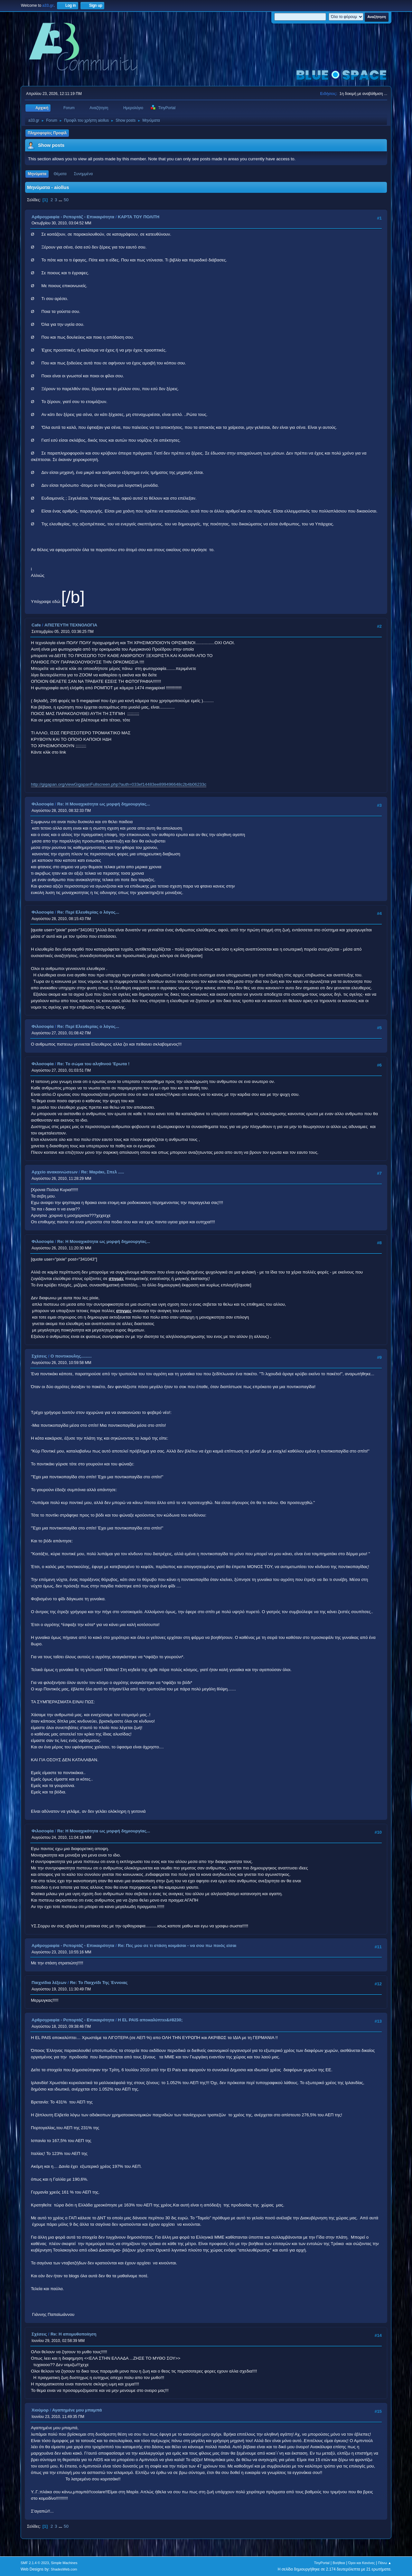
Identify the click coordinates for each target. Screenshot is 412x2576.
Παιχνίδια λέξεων (49, 1982)
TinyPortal (322, 2563)
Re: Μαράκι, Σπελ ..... (102, 1172)
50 (66, 199)
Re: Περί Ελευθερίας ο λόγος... (88, 912)
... (61, 199)
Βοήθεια (338, 2563)
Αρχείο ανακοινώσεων (55, 1172)
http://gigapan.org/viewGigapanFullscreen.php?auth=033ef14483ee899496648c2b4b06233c (118, 784)
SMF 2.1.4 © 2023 (35, 2563)
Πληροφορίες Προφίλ (47, 133)
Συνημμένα (83, 174)
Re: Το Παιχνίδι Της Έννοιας (98, 1982)
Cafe (36, 625)
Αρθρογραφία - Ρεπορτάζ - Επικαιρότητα (73, 216)
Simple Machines (64, 2563)
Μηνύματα (37, 174)
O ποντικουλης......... (71, 1356)
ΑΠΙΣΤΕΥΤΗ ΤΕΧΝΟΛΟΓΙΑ (70, 625)
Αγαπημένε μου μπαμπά (77, 2410)
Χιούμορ (40, 2410)
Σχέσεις (39, 1356)
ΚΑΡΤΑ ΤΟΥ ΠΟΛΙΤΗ (138, 216)
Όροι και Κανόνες (361, 2563)
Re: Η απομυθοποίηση (74, 2334)
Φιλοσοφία (43, 804)
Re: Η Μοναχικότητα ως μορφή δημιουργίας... (103, 804)
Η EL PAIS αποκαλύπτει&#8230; (150, 2019)
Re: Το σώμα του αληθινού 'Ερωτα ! (93, 1063)
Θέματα (60, 174)
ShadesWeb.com (64, 2569)
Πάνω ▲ (385, 2563)
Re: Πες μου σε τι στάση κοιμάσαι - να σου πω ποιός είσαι (177, 1945)
